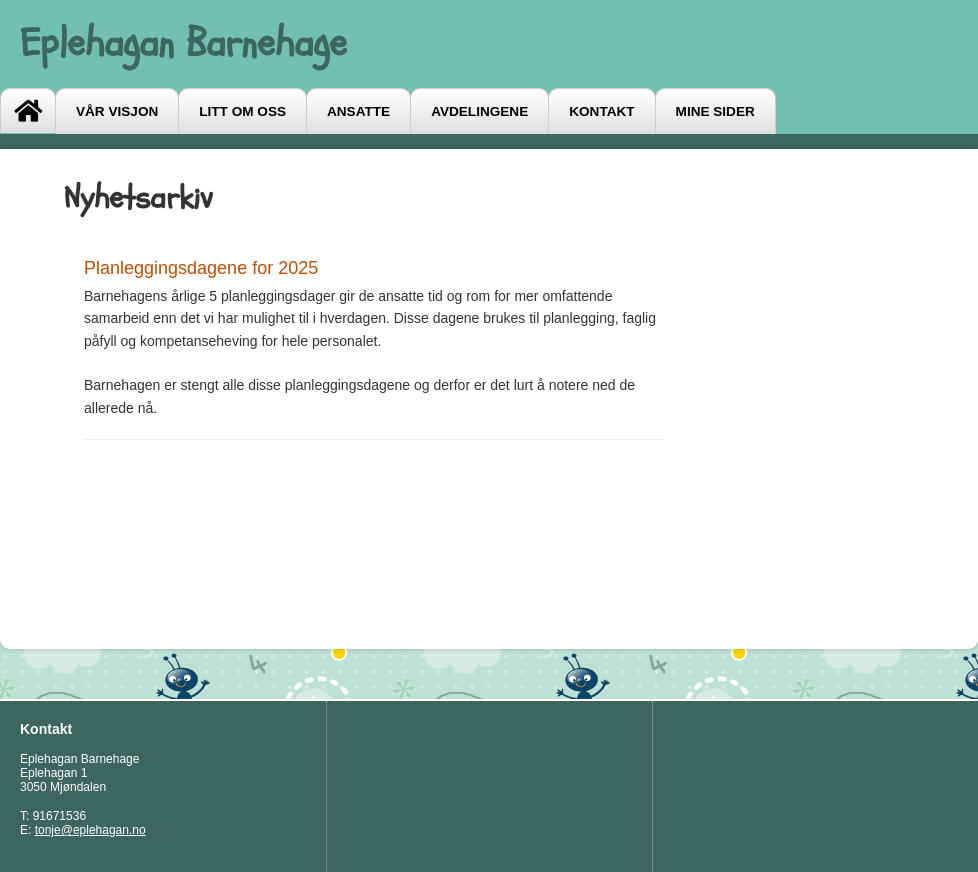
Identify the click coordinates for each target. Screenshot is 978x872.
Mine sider (715, 111)
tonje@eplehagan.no (90, 830)
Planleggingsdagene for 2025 (201, 268)
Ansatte (358, 111)
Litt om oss (242, 111)
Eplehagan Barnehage (183, 43)
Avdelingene (479, 111)
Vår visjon (117, 111)
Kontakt (601, 111)
